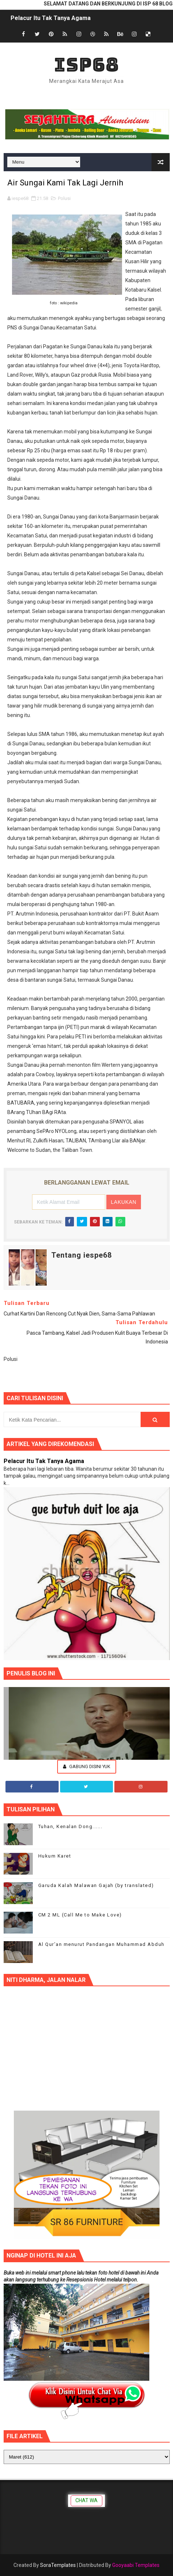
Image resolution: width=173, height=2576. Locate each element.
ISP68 (86, 64)
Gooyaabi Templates (136, 2565)
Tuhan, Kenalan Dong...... (70, 1826)
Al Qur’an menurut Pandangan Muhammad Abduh (101, 1944)
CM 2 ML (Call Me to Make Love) (80, 1915)
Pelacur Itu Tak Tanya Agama (51, 18)
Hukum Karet (54, 1856)
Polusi (64, 198)
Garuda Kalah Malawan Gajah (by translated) (96, 1885)
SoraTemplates (58, 2565)
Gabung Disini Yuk (86, 1766)
